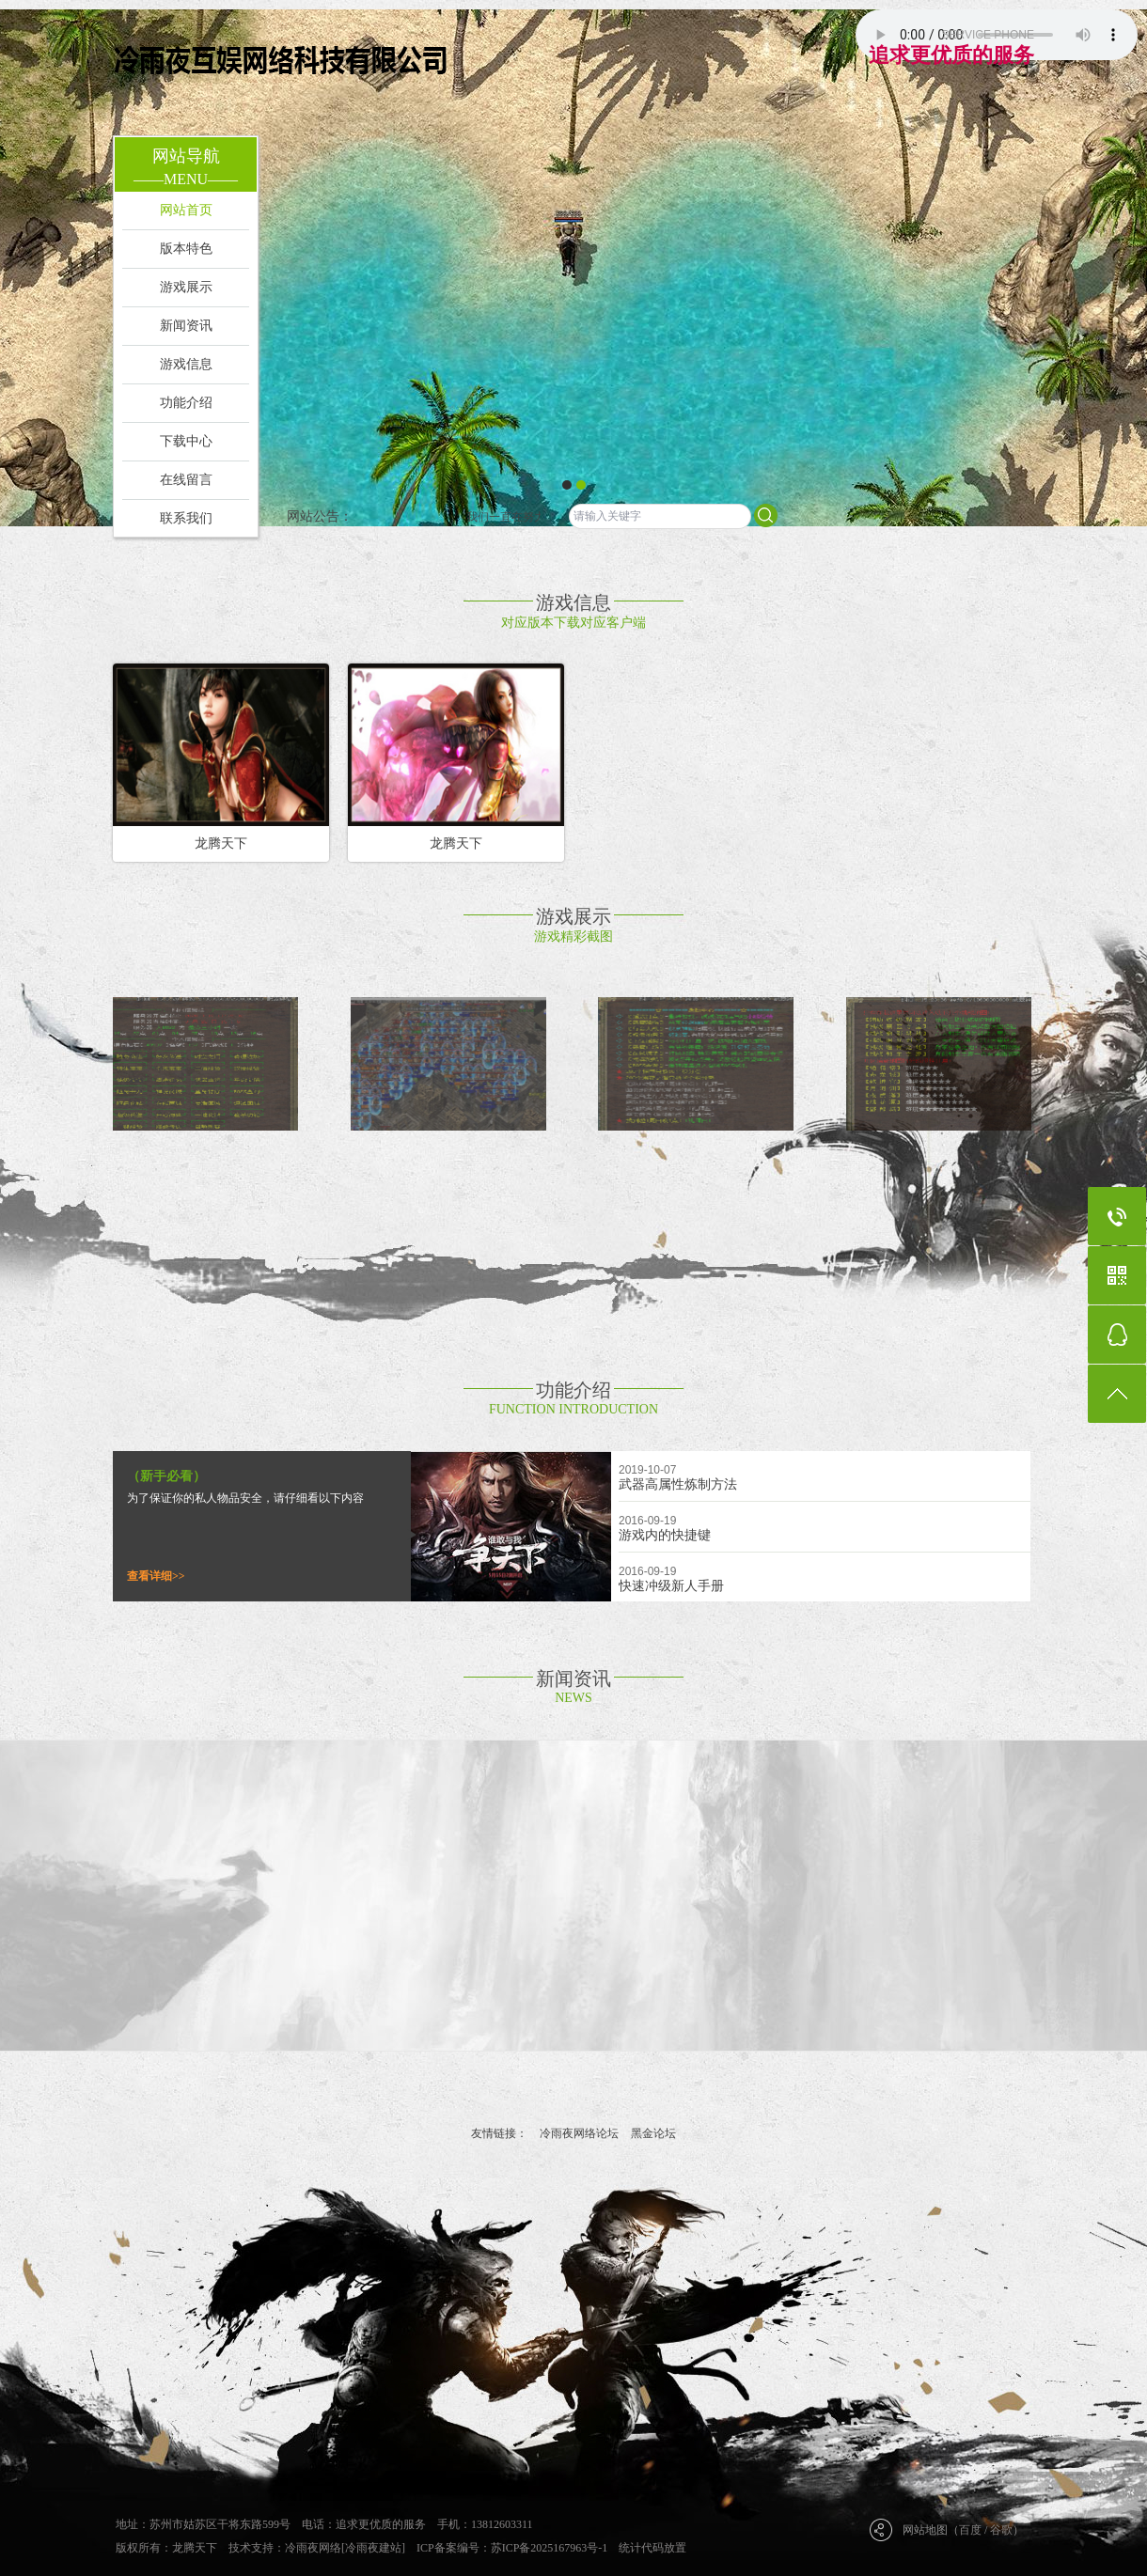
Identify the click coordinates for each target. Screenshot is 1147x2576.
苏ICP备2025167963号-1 (549, 2547)
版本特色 (186, 249)
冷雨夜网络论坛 (579, 2133)
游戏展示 (186, 287)
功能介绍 (186, 403)
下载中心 (186, 441)
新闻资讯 (186, 326)
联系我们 (186, 518)
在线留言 (186, 480)
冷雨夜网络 (313, 2547)
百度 (970, 2530)
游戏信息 (186, 364)
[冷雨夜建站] (373, 2547)
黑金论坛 (653, 2133)
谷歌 (1001, 2530)
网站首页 (186, 210)
